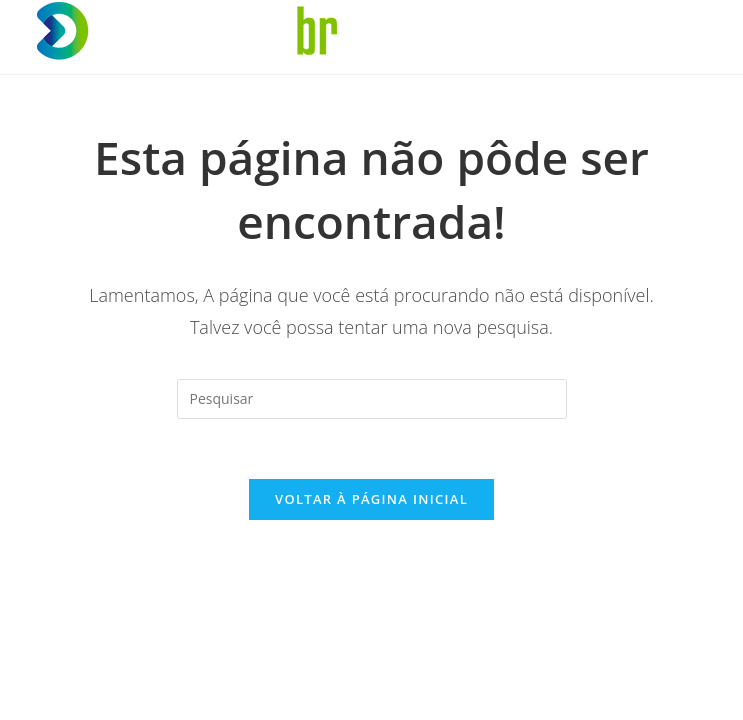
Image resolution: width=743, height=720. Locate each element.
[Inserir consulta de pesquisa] (372, 399)
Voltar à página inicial (371, 499)
